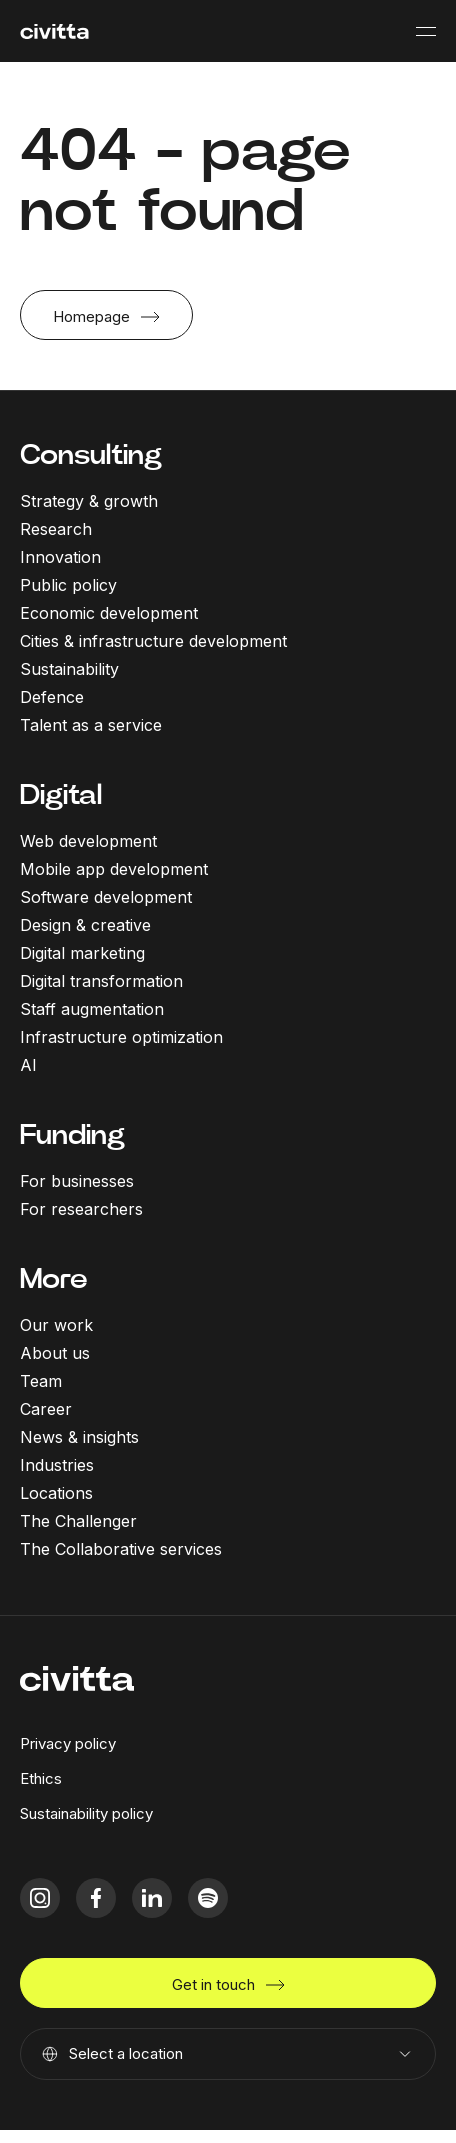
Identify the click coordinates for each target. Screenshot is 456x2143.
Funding (72, 1134)
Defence (52, 697)
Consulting (91, 454)
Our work (56, 1325)
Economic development (109, 613)
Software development (106, 897)
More (54, 1278)
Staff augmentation (92, 1009)
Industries (57, 1465)
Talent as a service (91, 725)
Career (46, 1409)
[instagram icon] (40, 1898)
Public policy (68, 585)
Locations (56, 1493)
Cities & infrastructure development (153, 641)
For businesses (77, 1181)
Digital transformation (101, 981)
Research (56, 529)
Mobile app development (114, 869)
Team (41, 1381)
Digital (61, 794)
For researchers (81, 1209)
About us (55, 1353)
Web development (88, 841)
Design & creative (85, 925)
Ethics (41, 1778)
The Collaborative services (121, 1549)
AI (28, 1065)
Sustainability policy (86, 1813)
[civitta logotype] (54, 31)
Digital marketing (82, 953)
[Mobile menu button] (426, 31)
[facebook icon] (96, 1898)
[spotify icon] (208, 1898)
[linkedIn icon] (152, 1898)
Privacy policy (68, 1743)
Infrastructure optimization (121, 1037)
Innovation (60, 557)
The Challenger (78, 1521)
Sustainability (69, 669)
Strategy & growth (89, 501)
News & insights (79, 1437)
